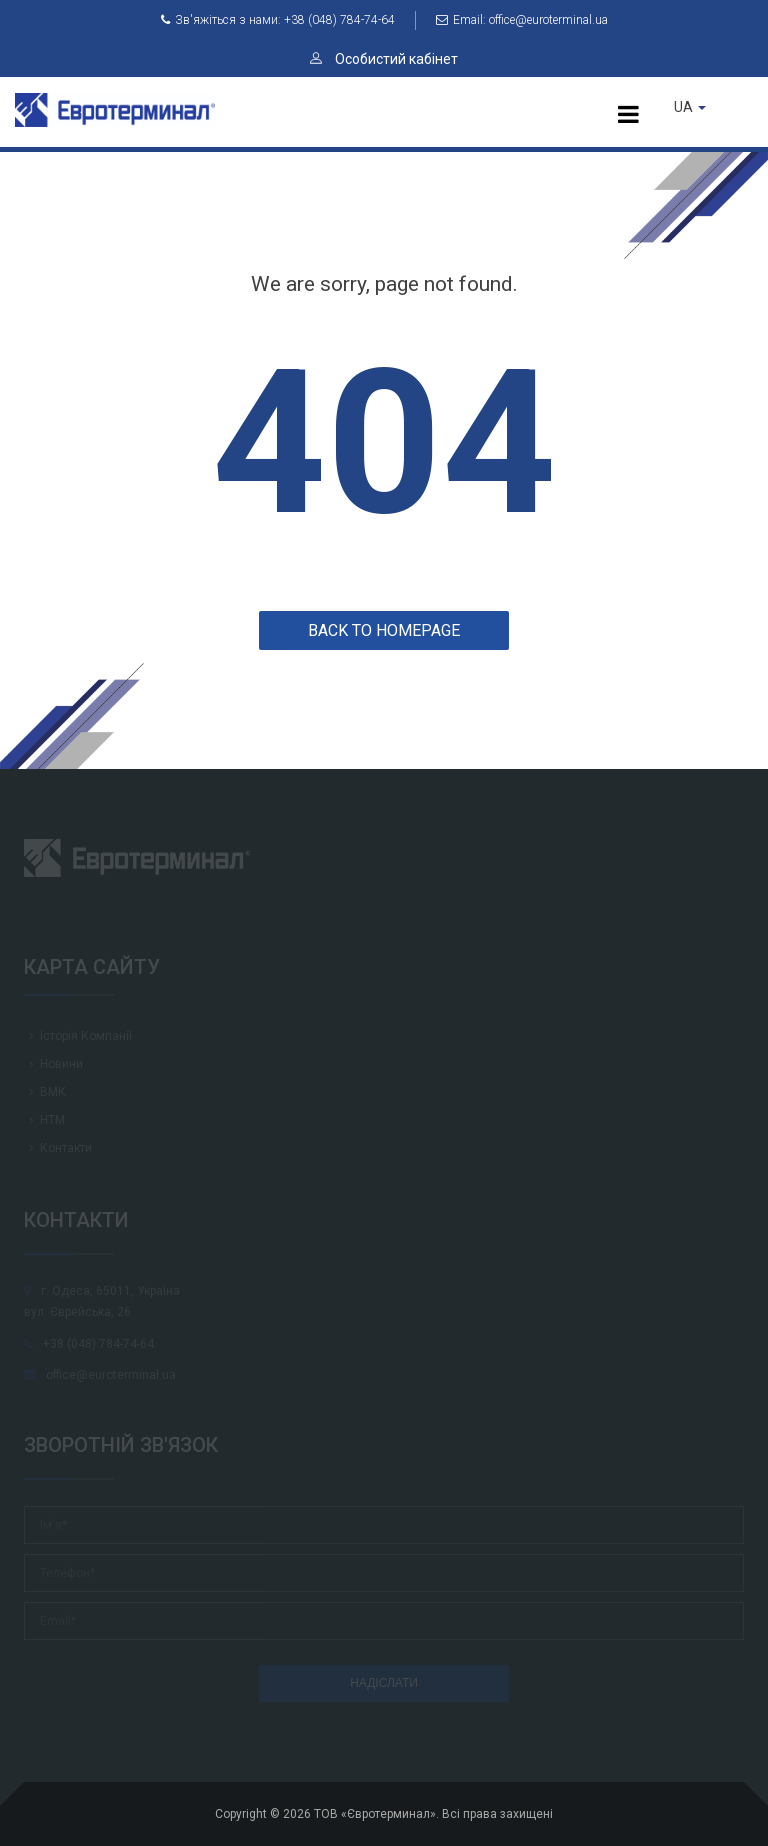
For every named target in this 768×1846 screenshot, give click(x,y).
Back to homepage (384, 630)
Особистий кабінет (384, 59)
